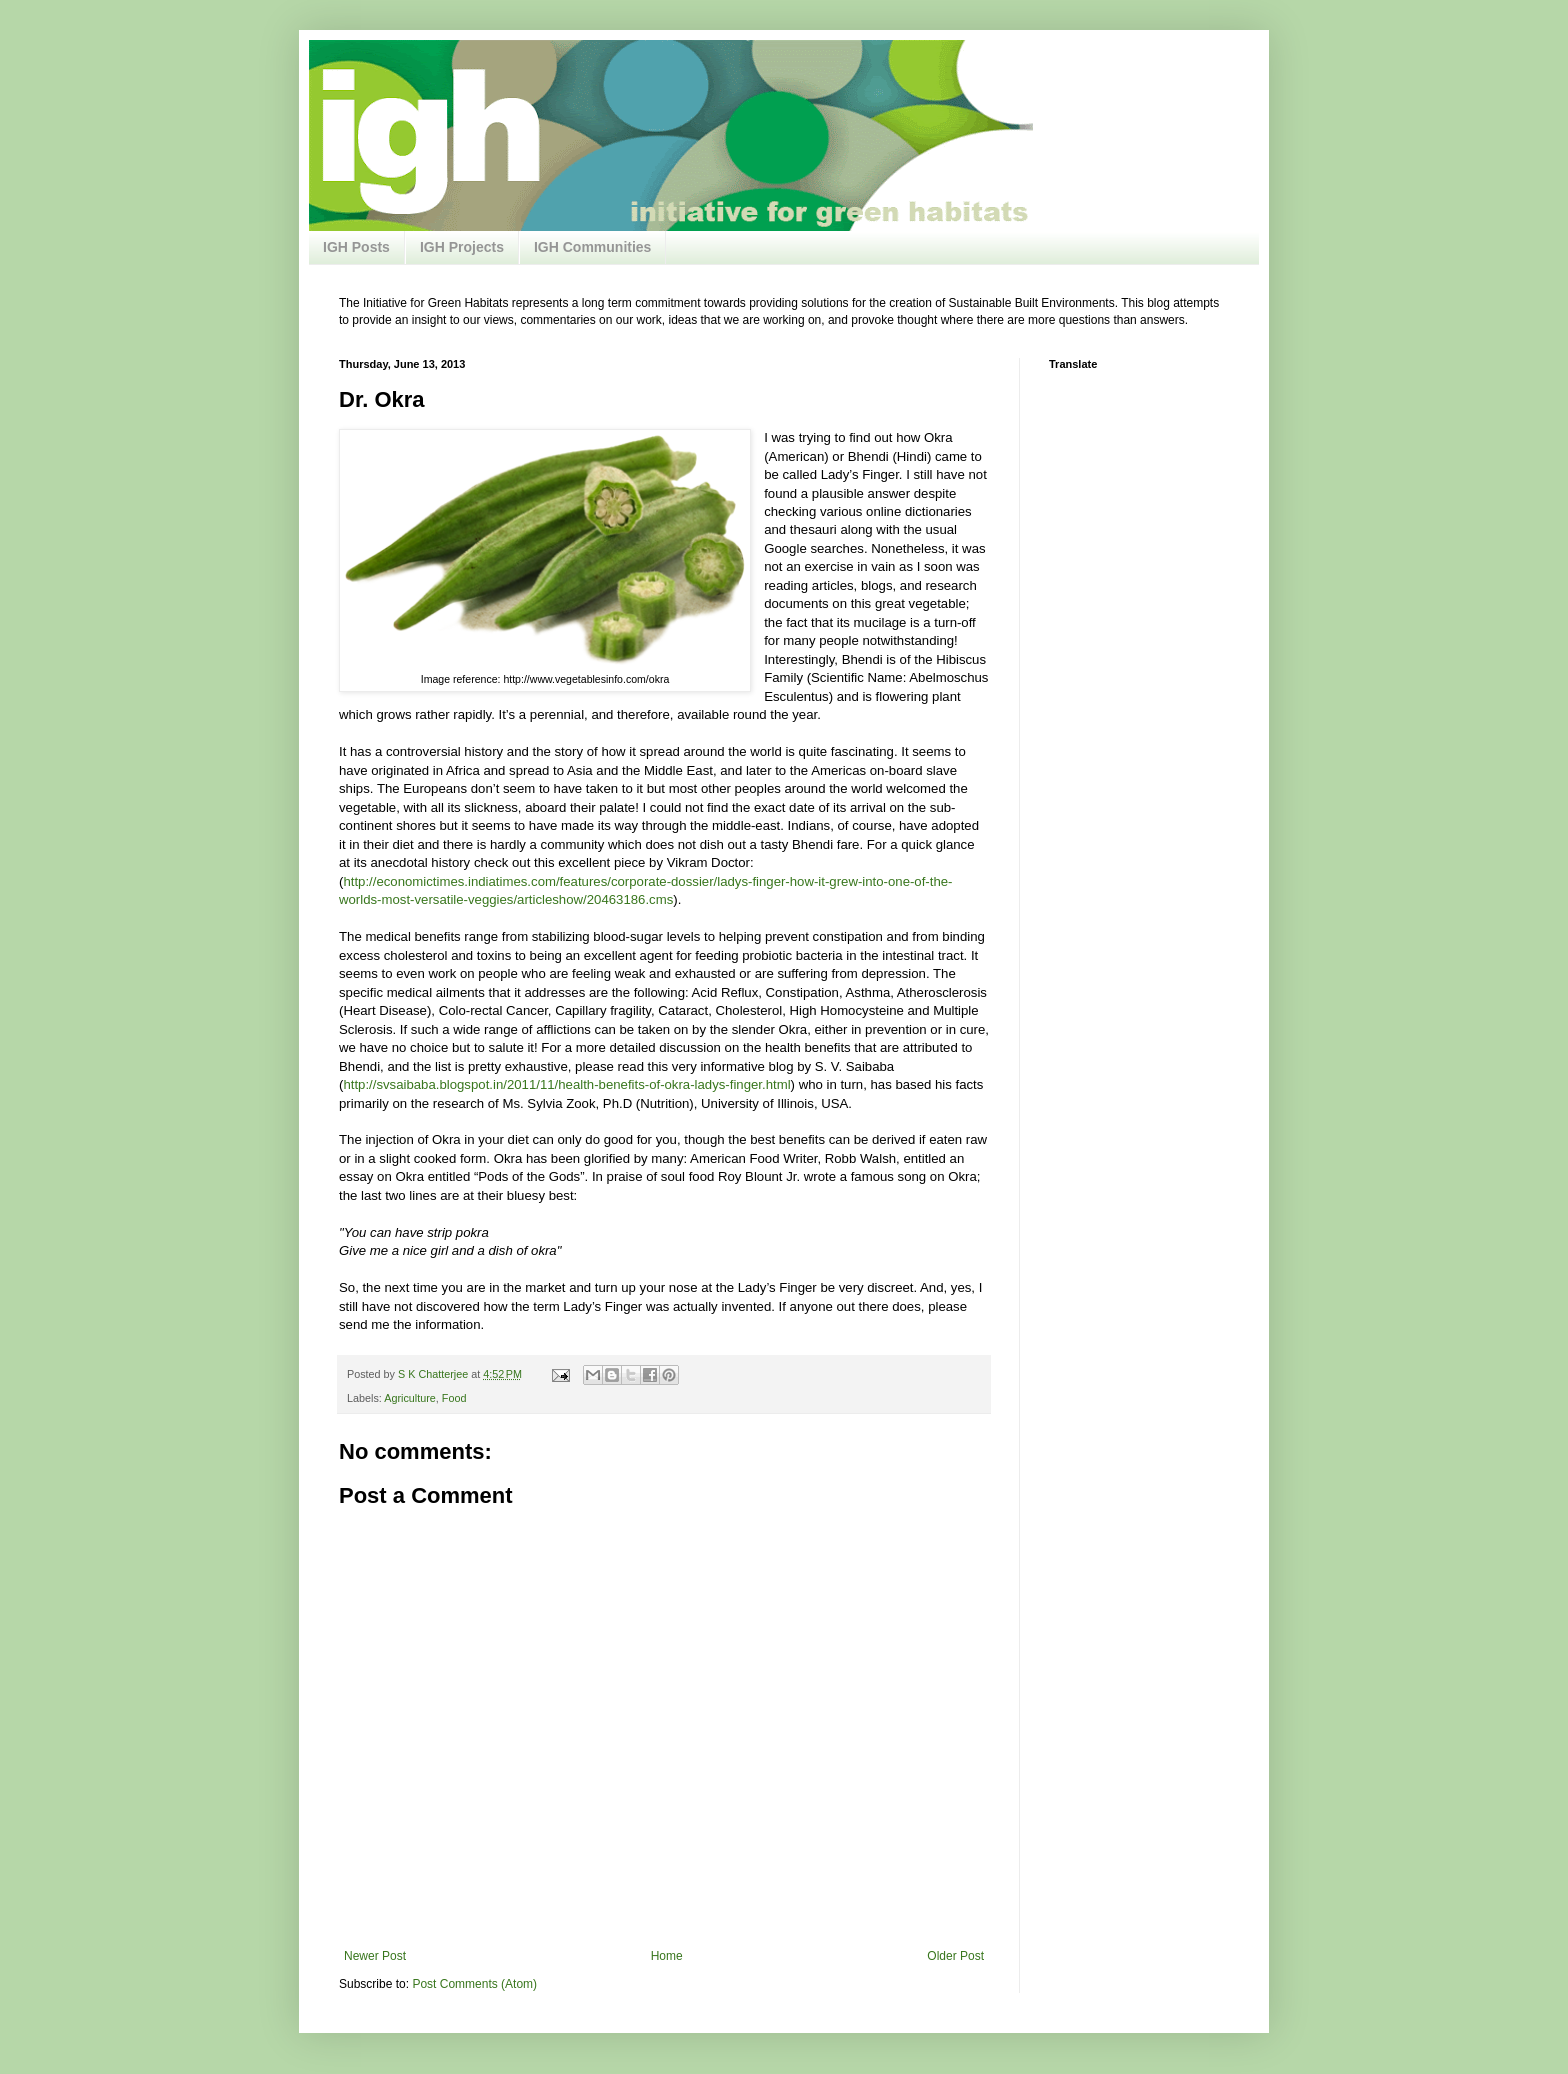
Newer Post (375, 1956)
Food (454, 1398)
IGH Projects (462, 247)
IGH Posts (356, 247)
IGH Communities (592, 247)
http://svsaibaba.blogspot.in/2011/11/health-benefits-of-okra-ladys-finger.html (566, 1084)
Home (667, 1956)
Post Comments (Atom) (474, 1984)
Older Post (955, 1956)
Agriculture (410, 1398)
